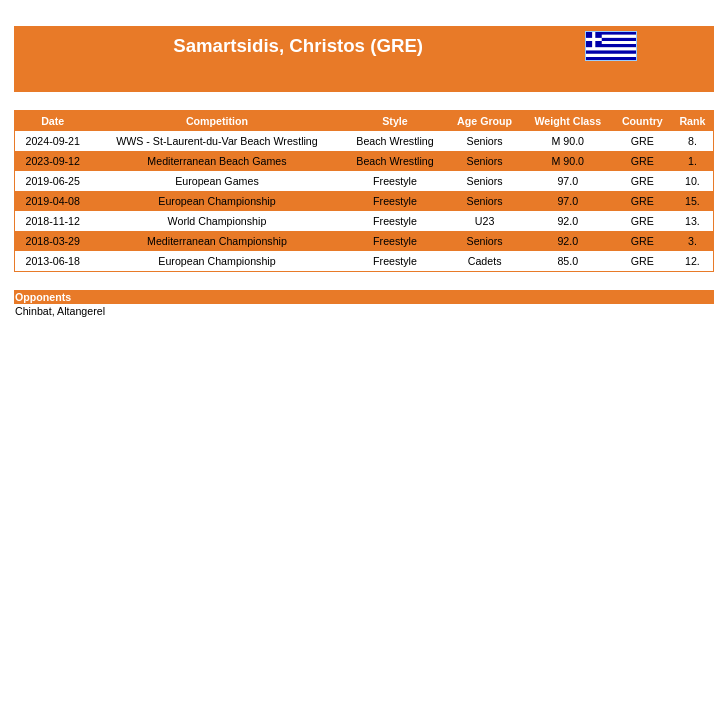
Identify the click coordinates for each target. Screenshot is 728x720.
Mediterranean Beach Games (216, 161)
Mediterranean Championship (217, 241)
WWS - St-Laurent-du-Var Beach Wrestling (217, 141)
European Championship (216, 201)
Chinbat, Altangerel (60, 311)
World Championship (217, 221)
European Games (217, 181)
